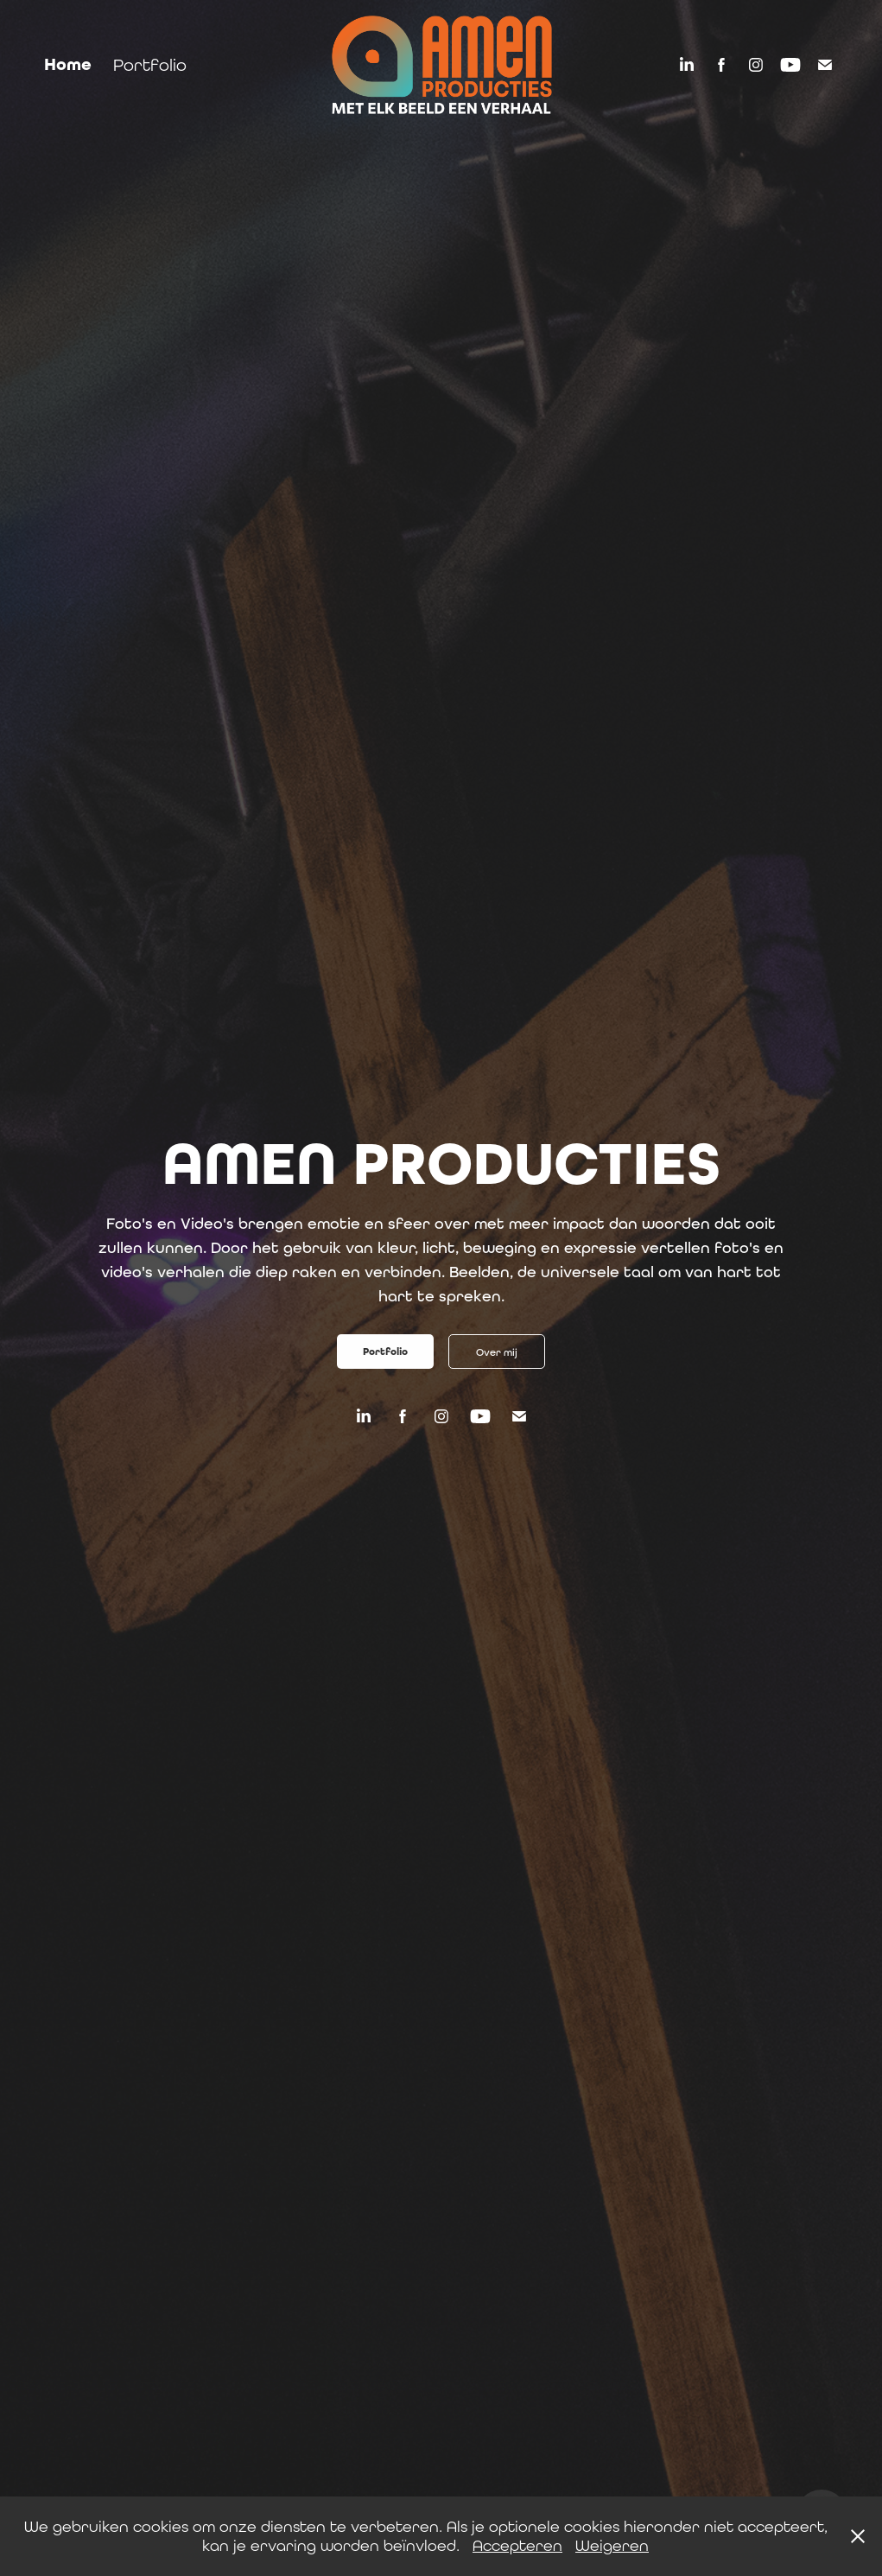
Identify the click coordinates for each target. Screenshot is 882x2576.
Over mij (497, 1352)
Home (68, 64)
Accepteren (517, 2545)
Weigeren (612, 2545)
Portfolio (150, 64)
